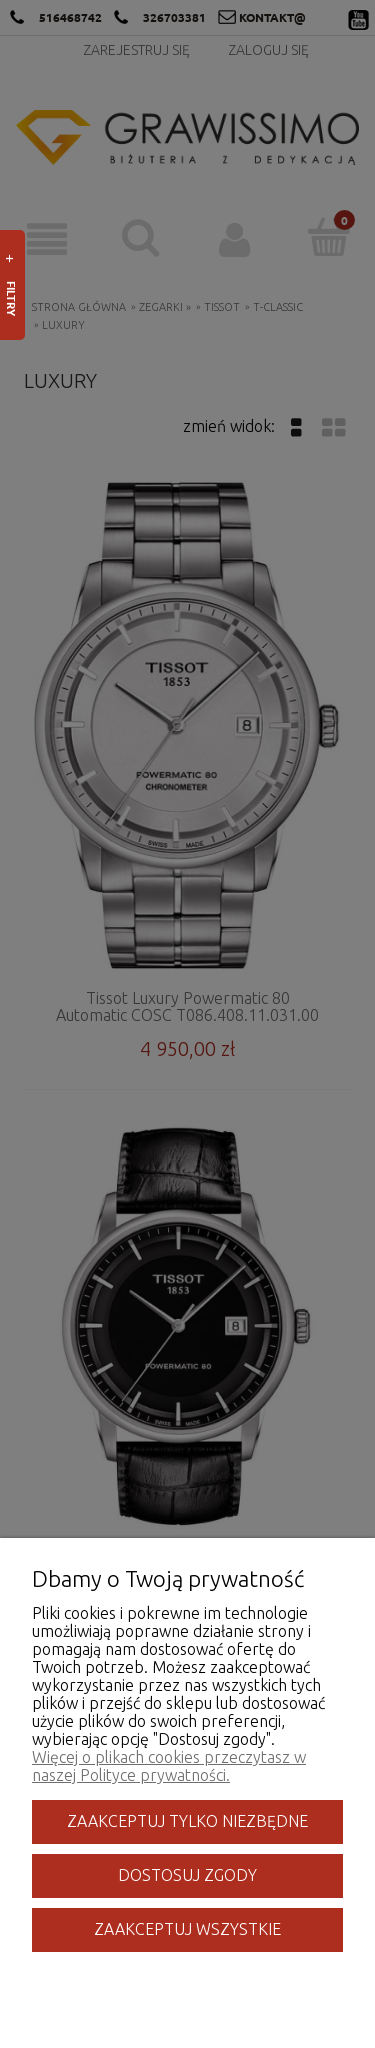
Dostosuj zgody (187, 1875)
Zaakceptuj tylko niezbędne (187, 1821)
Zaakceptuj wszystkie (187, 1929)
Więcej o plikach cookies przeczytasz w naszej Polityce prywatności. (169, 1766)
